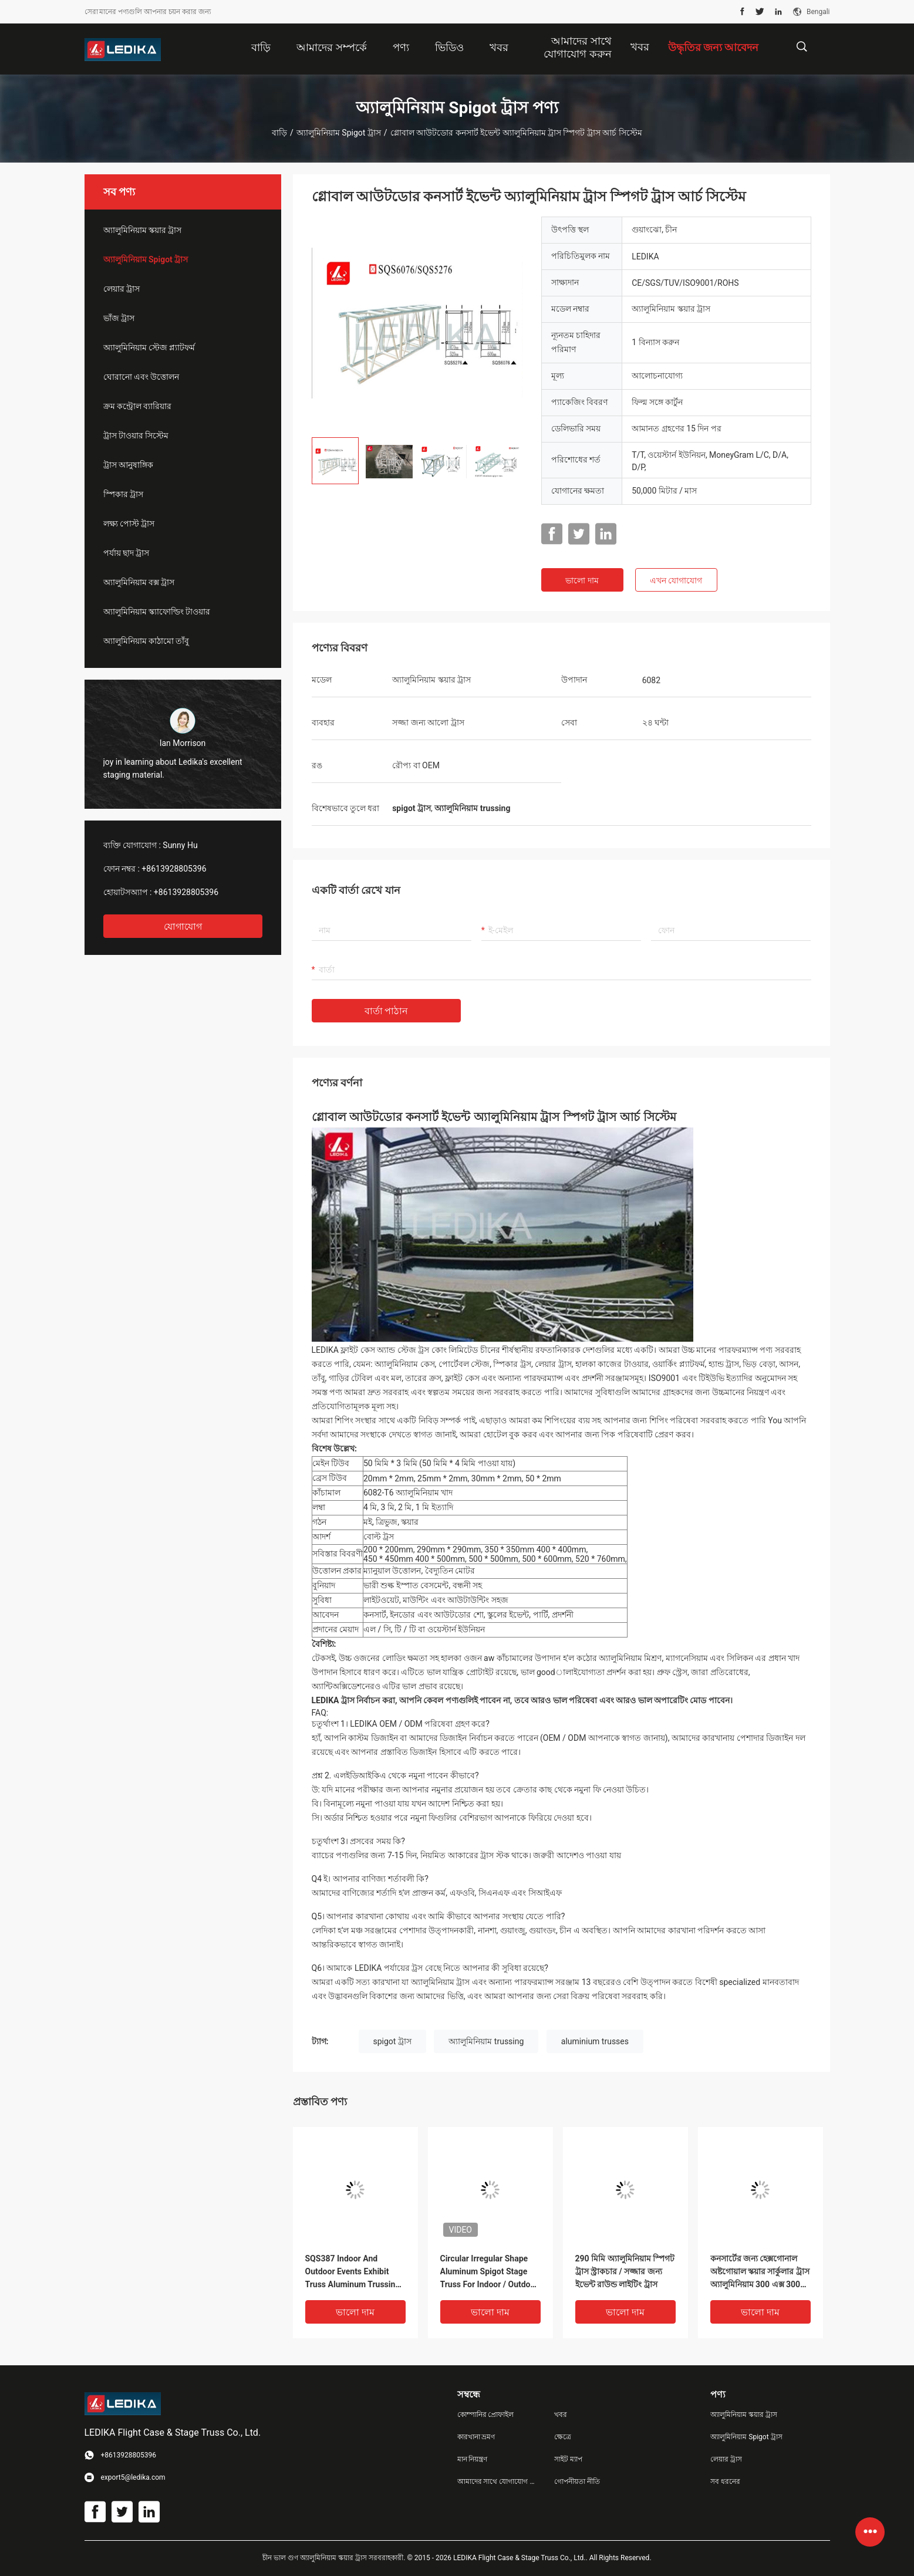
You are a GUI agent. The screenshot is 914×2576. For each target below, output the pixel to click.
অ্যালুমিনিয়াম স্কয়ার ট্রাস (142, 230)
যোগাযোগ (183, 926)
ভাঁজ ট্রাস (118, 318)
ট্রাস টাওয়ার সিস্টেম (136, 435)
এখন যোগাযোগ (676, 580)
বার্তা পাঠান (387, 1011)
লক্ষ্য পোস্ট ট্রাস (129, 523)
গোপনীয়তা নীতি (577, 2481)
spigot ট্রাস (392, 2041)
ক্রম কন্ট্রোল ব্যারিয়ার (137, 406)
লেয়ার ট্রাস (121, 288)
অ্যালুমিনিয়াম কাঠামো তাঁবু (146, 641)
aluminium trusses (595, 2041)
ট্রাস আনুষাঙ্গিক (128, 465)
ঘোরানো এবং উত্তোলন (141, 376)
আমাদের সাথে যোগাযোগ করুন (496, 2481)
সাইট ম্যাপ (568, 2459)
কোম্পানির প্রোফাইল (485, 2414)
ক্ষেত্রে (562, 2437)
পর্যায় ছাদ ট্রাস (126, 553)
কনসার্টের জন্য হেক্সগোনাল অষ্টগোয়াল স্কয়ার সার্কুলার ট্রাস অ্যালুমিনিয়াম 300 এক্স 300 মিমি (760, 2272)
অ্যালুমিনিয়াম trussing (486, 2041)
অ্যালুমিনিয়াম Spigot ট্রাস (338, 132)
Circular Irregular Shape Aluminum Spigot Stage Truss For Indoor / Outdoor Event (489, 2272)
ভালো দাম (581, 580)
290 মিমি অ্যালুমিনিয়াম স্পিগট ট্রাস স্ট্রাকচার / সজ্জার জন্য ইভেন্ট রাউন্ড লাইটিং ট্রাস (625, 2271)
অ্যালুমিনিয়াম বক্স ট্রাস (139, 582)
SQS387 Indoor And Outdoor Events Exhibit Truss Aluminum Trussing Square (352, 2272)
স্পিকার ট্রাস (123, 494)
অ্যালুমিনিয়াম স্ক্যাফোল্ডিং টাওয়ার (157, 611)
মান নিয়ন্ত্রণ (472, 2459)
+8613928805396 (173, 868)
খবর (639, 46)
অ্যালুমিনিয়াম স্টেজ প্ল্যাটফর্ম (149, 347)
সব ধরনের (725, 2481)
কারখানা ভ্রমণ (476, 2437)
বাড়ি (279, 132)
